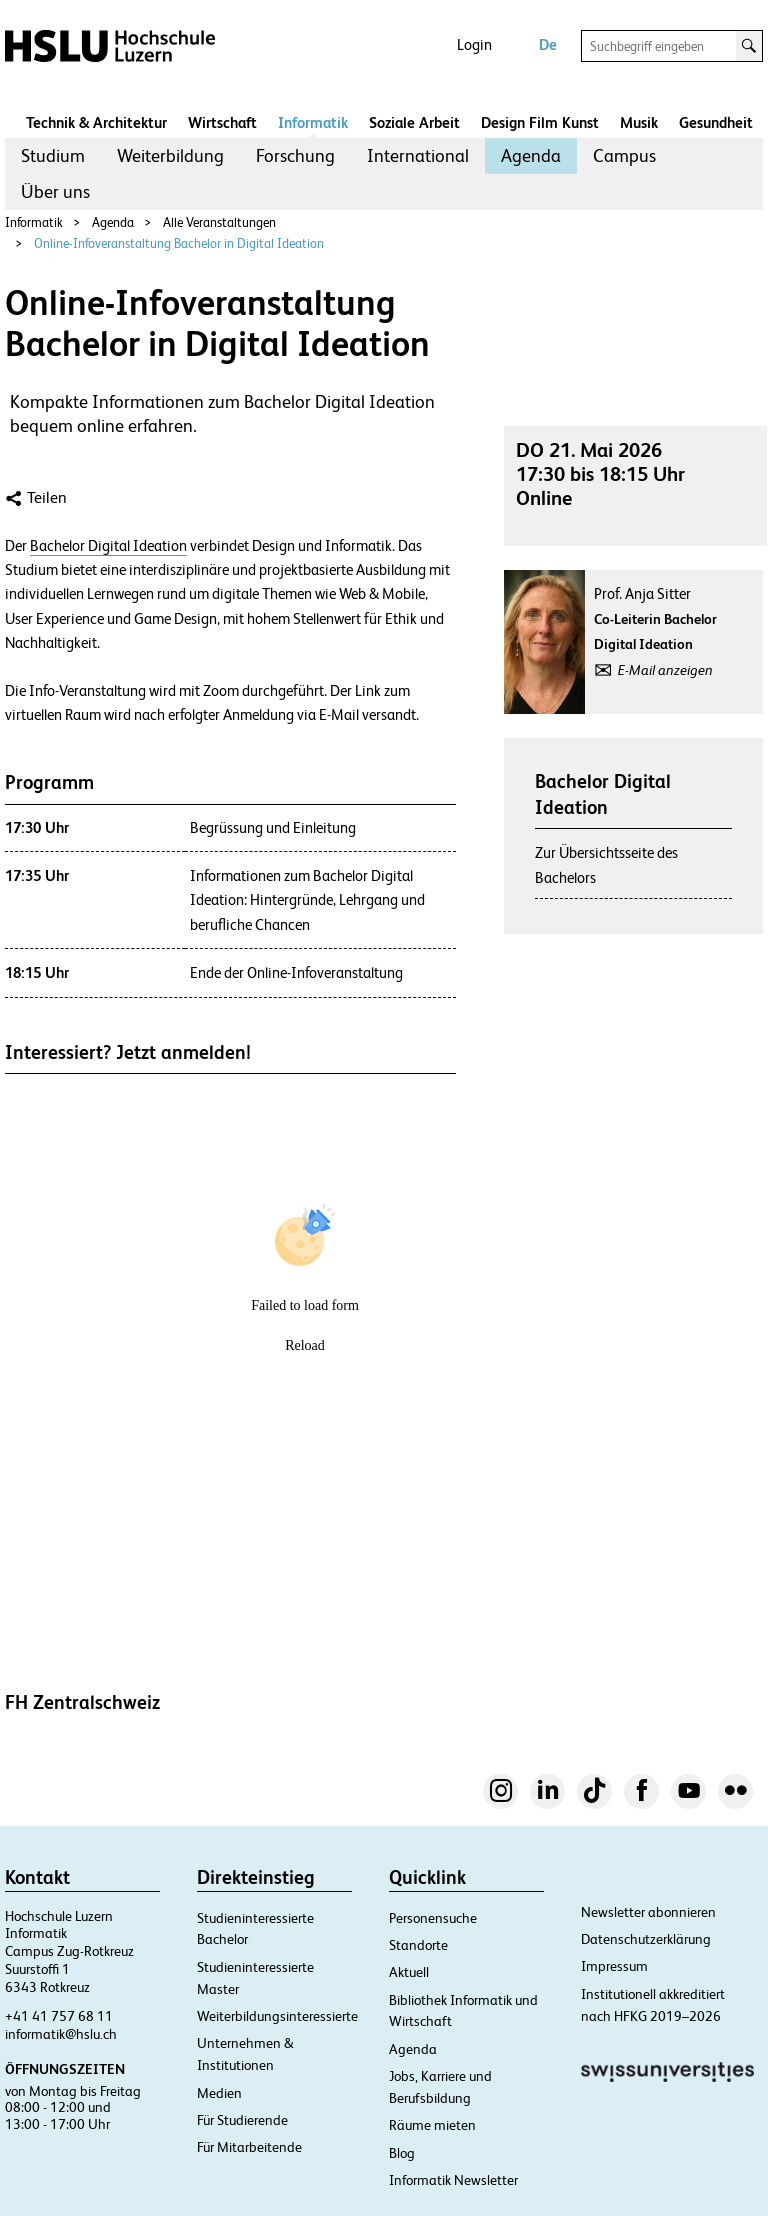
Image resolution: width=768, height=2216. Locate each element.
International (418, 155)
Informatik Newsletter (453, 2180)
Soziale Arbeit (414, 122)
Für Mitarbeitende (249, 2147)
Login (474, 44)
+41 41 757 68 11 (59, 2016)
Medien (219, 2093)
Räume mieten (432, 2125)
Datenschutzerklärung (646, 1939)
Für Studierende (242, 2120)
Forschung (295, 155)
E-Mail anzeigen (665, 670)
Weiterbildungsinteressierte (277, 2016)
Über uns (55, 191)
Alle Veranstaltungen (219, 222)
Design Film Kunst (540, 122)
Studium (53, 155)
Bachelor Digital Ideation (108, 546)
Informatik (313, 122)
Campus (624, 155)
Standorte (418, 1945)
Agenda (531, 155)
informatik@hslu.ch (61, 2034)
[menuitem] (53, 156)
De (548, 44)
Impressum (614, 1966)
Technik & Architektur (96, 122)
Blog (402, 2153)
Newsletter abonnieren (648, 1912)
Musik (639, 122)
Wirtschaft (222, 122)
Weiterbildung (170, 155)
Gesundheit (716, 122)
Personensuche (433, 1918)
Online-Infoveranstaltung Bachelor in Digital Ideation (179, 243)
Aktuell (409, 1972)
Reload (305, 1345)
